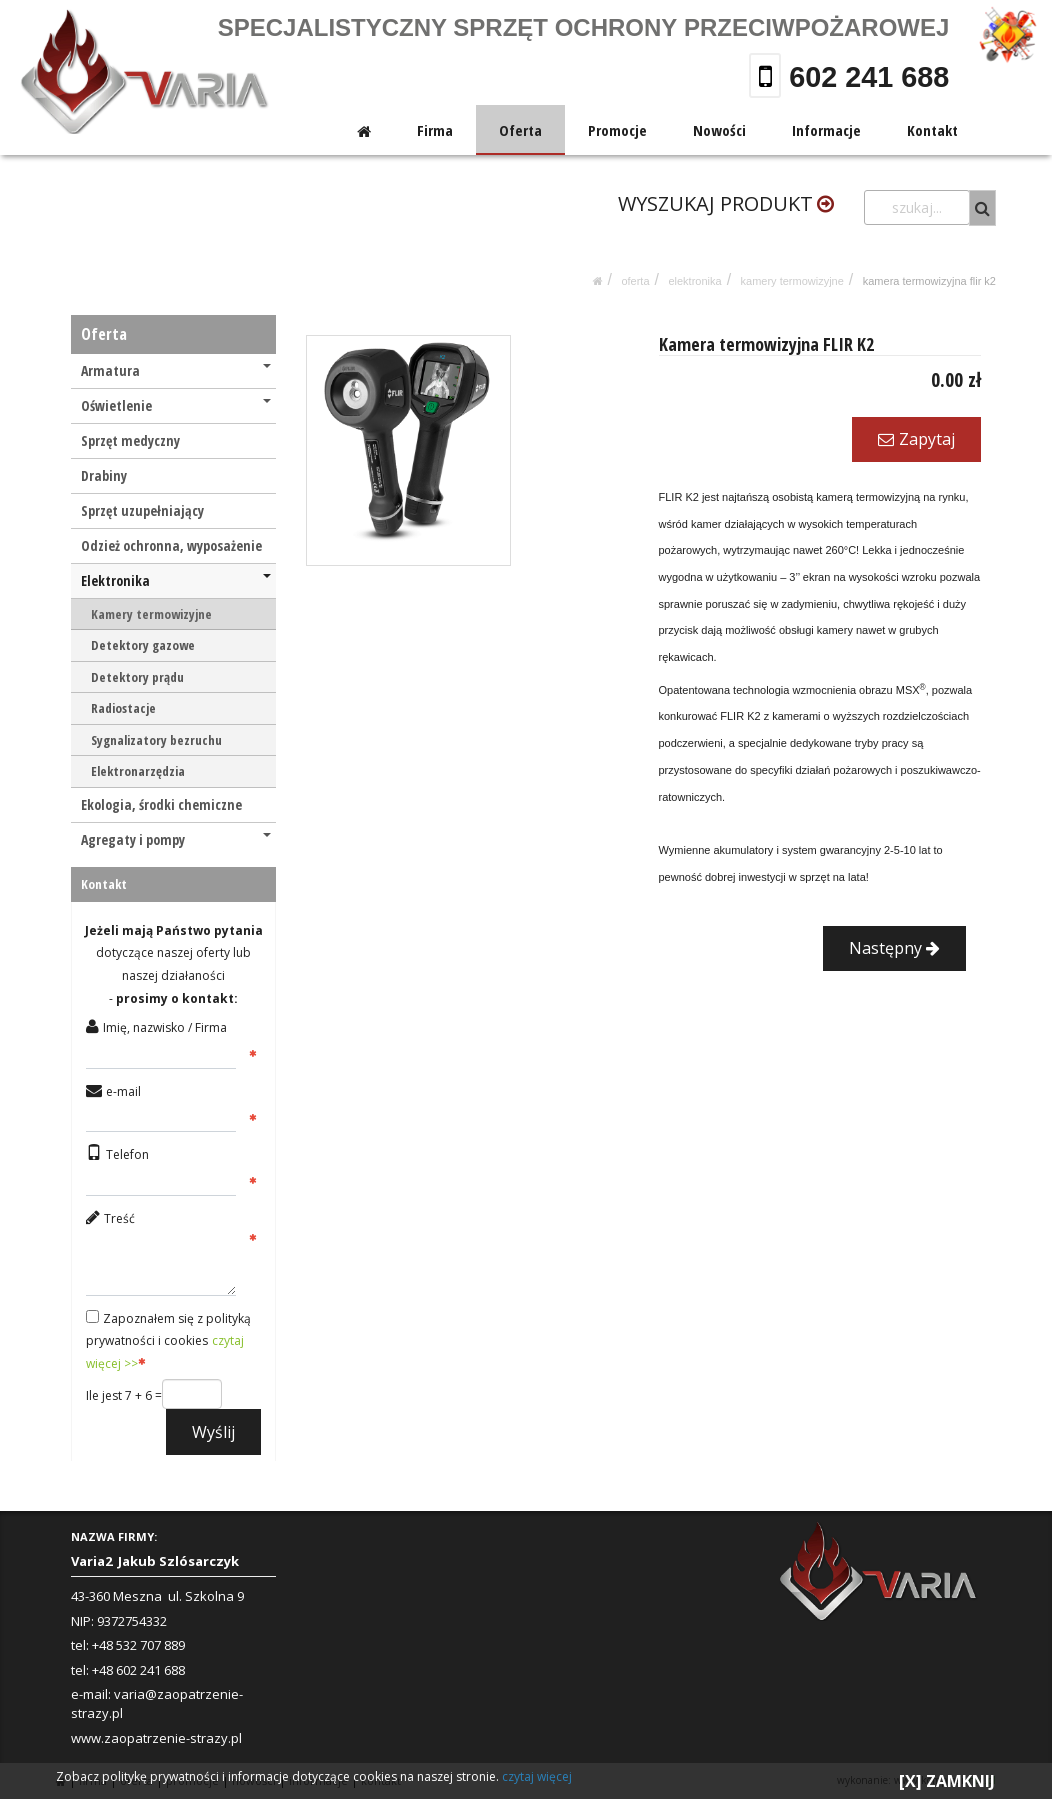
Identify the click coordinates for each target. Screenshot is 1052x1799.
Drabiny (104, 475)
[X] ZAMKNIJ (947, 1781)
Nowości (719, 130)
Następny (894, 948)
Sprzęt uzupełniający (142, 510)
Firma (436, 130)
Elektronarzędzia (138, 771)
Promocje (618, 130)
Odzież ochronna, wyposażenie (171, 545)
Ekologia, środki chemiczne (161, 804)
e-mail (123, 1091)
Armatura (176, 370)
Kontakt (932, 130)
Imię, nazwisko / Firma (165, 1027)
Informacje (826, 130)
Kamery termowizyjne (792, 281)
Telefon (127, 1154)
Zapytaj (916, 439)
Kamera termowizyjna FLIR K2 (929, 281)
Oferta (521, 130)
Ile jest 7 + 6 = (124, 1395)
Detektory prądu (137, 677)
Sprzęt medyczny (130, 440)
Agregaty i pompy (176, 839)
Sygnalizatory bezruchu (156, 740)
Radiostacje (123, 708)
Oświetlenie (176, 405)
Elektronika (694, 281)
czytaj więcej (537, 1776)
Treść (119, 1218)
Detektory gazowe (143, 645)
